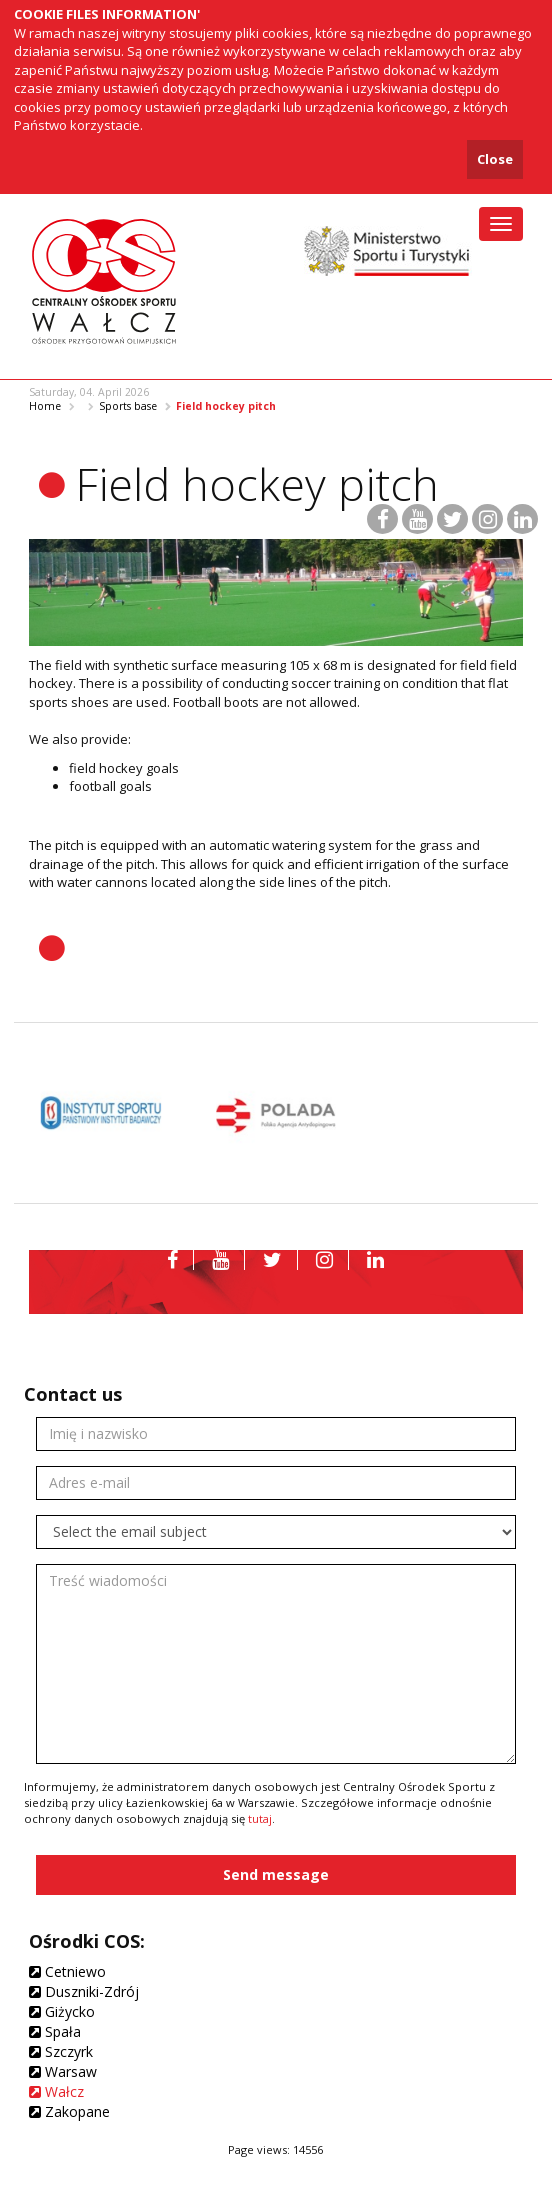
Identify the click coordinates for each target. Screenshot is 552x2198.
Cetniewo (67, 1971)
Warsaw (63, 2071)
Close (495, 159)
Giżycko (62, 2011)
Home (45, 406)
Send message (276, 1874)
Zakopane (69, 2111)
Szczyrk (61, 2051)
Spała (55, 2031)
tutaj (260, 1818)
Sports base (128, 406)
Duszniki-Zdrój (84, 1991)
